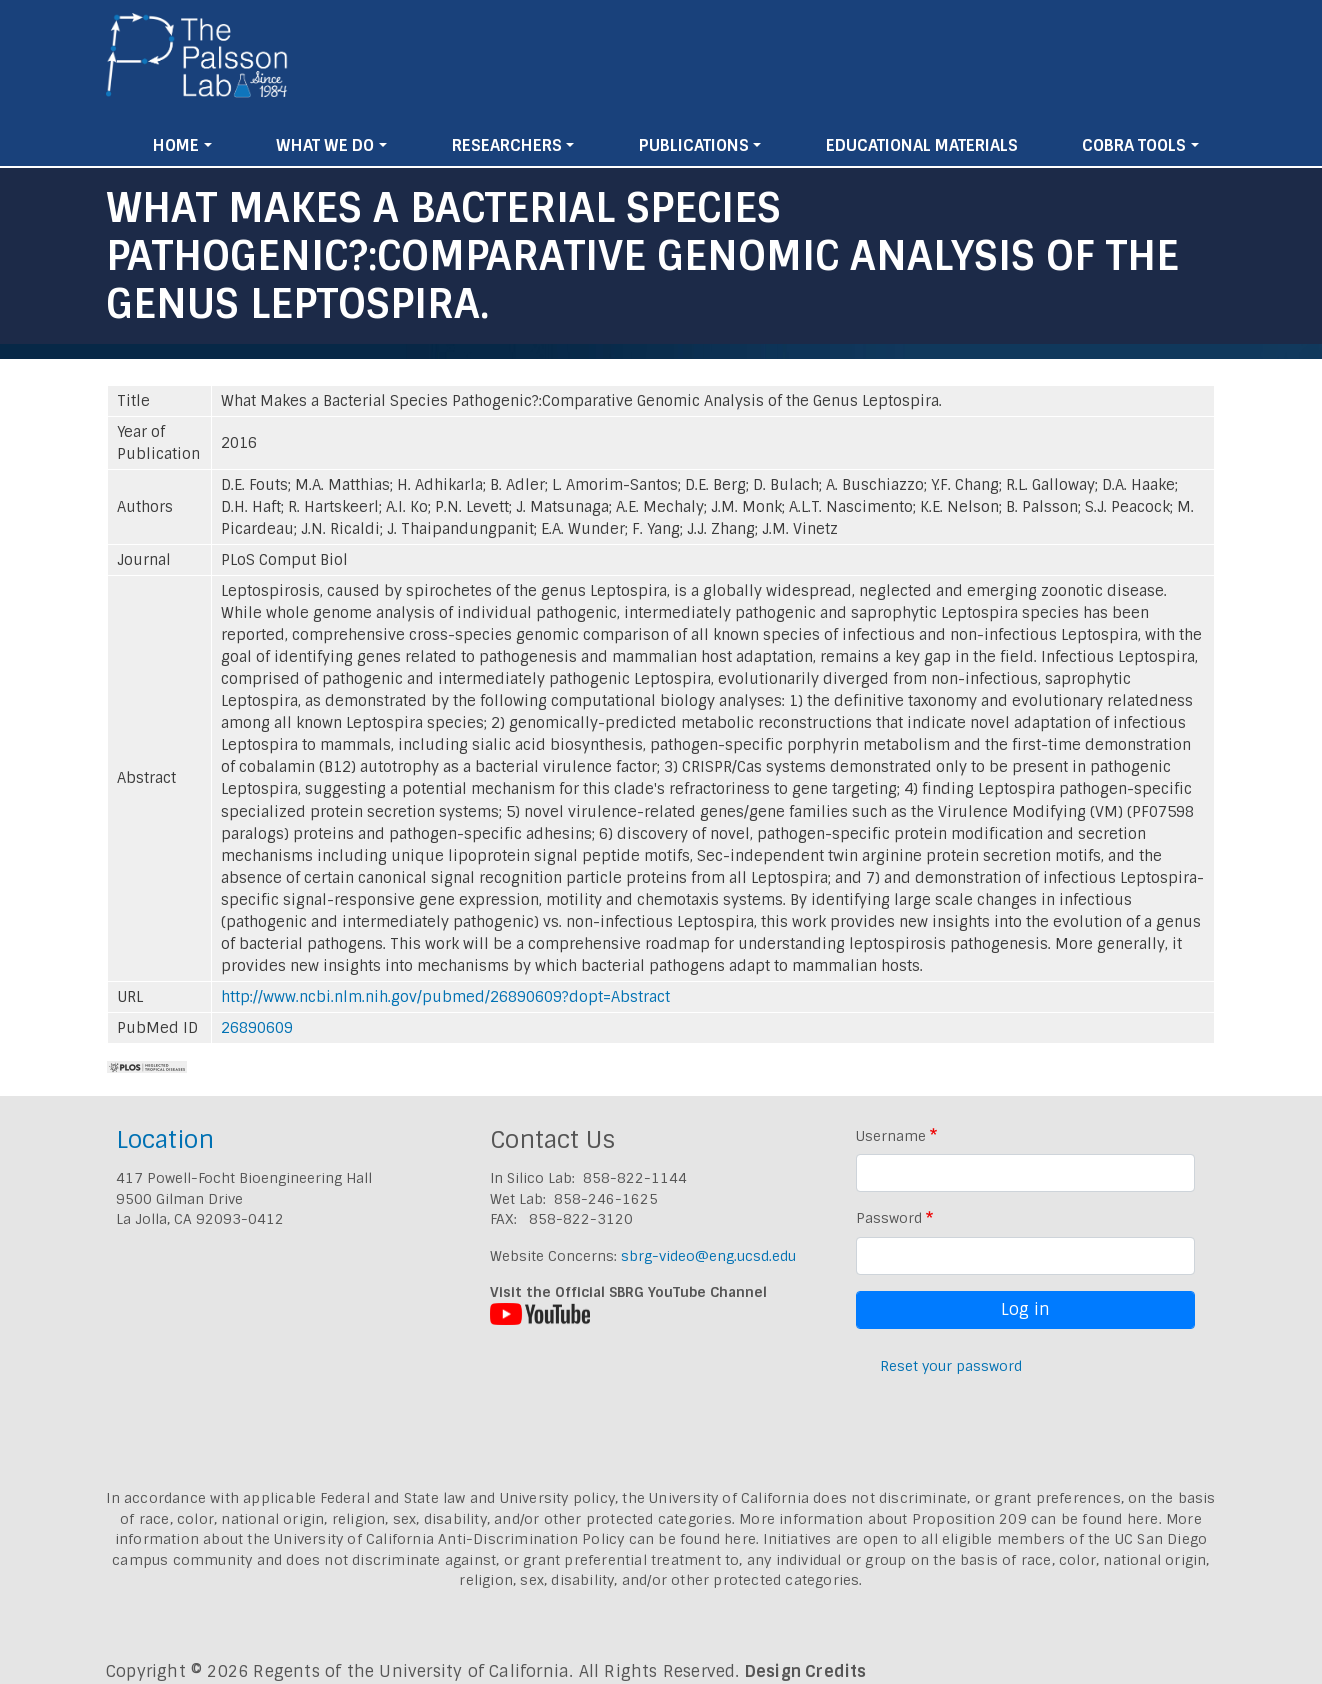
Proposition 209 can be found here (1035, 1519)
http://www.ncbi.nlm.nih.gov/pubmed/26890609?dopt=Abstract (445, 997)
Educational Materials (922, 145)
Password (889, 1218)
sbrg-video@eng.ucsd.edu (708, 1256)
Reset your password (951, 1366)
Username (891, 1136)
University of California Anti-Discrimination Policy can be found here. (516, 1539)
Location (165, 1139)
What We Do (325, 145)
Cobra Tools (1134, 145)
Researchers (507, 145)
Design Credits (806, 1671)
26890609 (257, 1028)
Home (176, 145)
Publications (694, 145)
